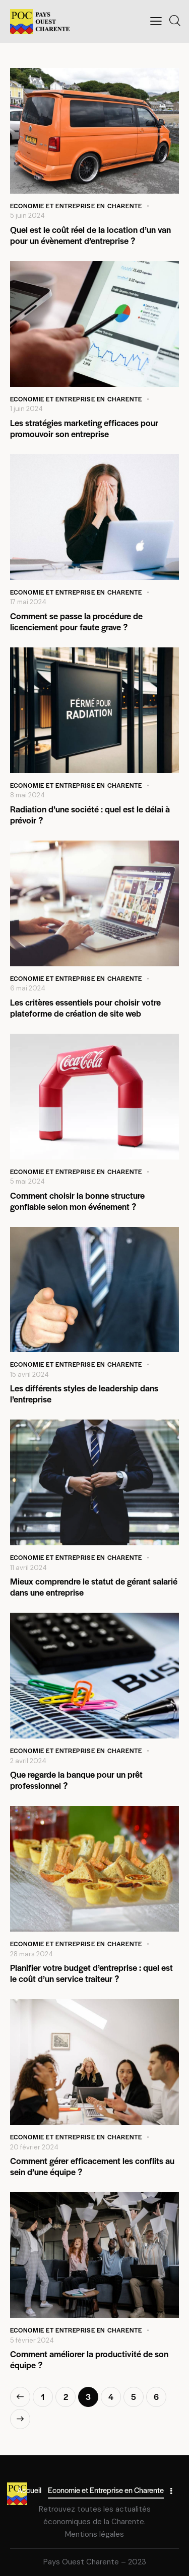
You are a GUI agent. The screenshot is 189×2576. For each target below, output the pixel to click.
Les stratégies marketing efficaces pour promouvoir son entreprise (84, 428)
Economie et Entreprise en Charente (76, 205)
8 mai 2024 (27, 795)
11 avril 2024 (28, 1567)
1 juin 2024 (26, 408)
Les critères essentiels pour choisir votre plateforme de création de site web (85, 1007)
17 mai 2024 (28, 602)
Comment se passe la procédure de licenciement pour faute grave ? (76, 621)
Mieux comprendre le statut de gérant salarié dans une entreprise (93, 1586)
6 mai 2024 (27, 988)
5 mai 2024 (27, 1181)
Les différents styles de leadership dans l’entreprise (84, 1393)
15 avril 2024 (29, 1374)
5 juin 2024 (27, 215)
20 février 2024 (34, 2147)
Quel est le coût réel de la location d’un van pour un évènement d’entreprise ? (90, 235)
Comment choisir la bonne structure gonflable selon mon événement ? (77, 1201)
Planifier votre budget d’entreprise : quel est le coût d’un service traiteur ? (91, 1973)
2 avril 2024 (28, 1761)
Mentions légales (94, 2534)
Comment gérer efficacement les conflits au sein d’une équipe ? (92, 2166)
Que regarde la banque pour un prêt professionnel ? (76, 1780)
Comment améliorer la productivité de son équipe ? (89, 2359)
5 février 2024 (32, 2340)
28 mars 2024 (31, 1954)
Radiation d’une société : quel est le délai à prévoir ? (90, 814)
